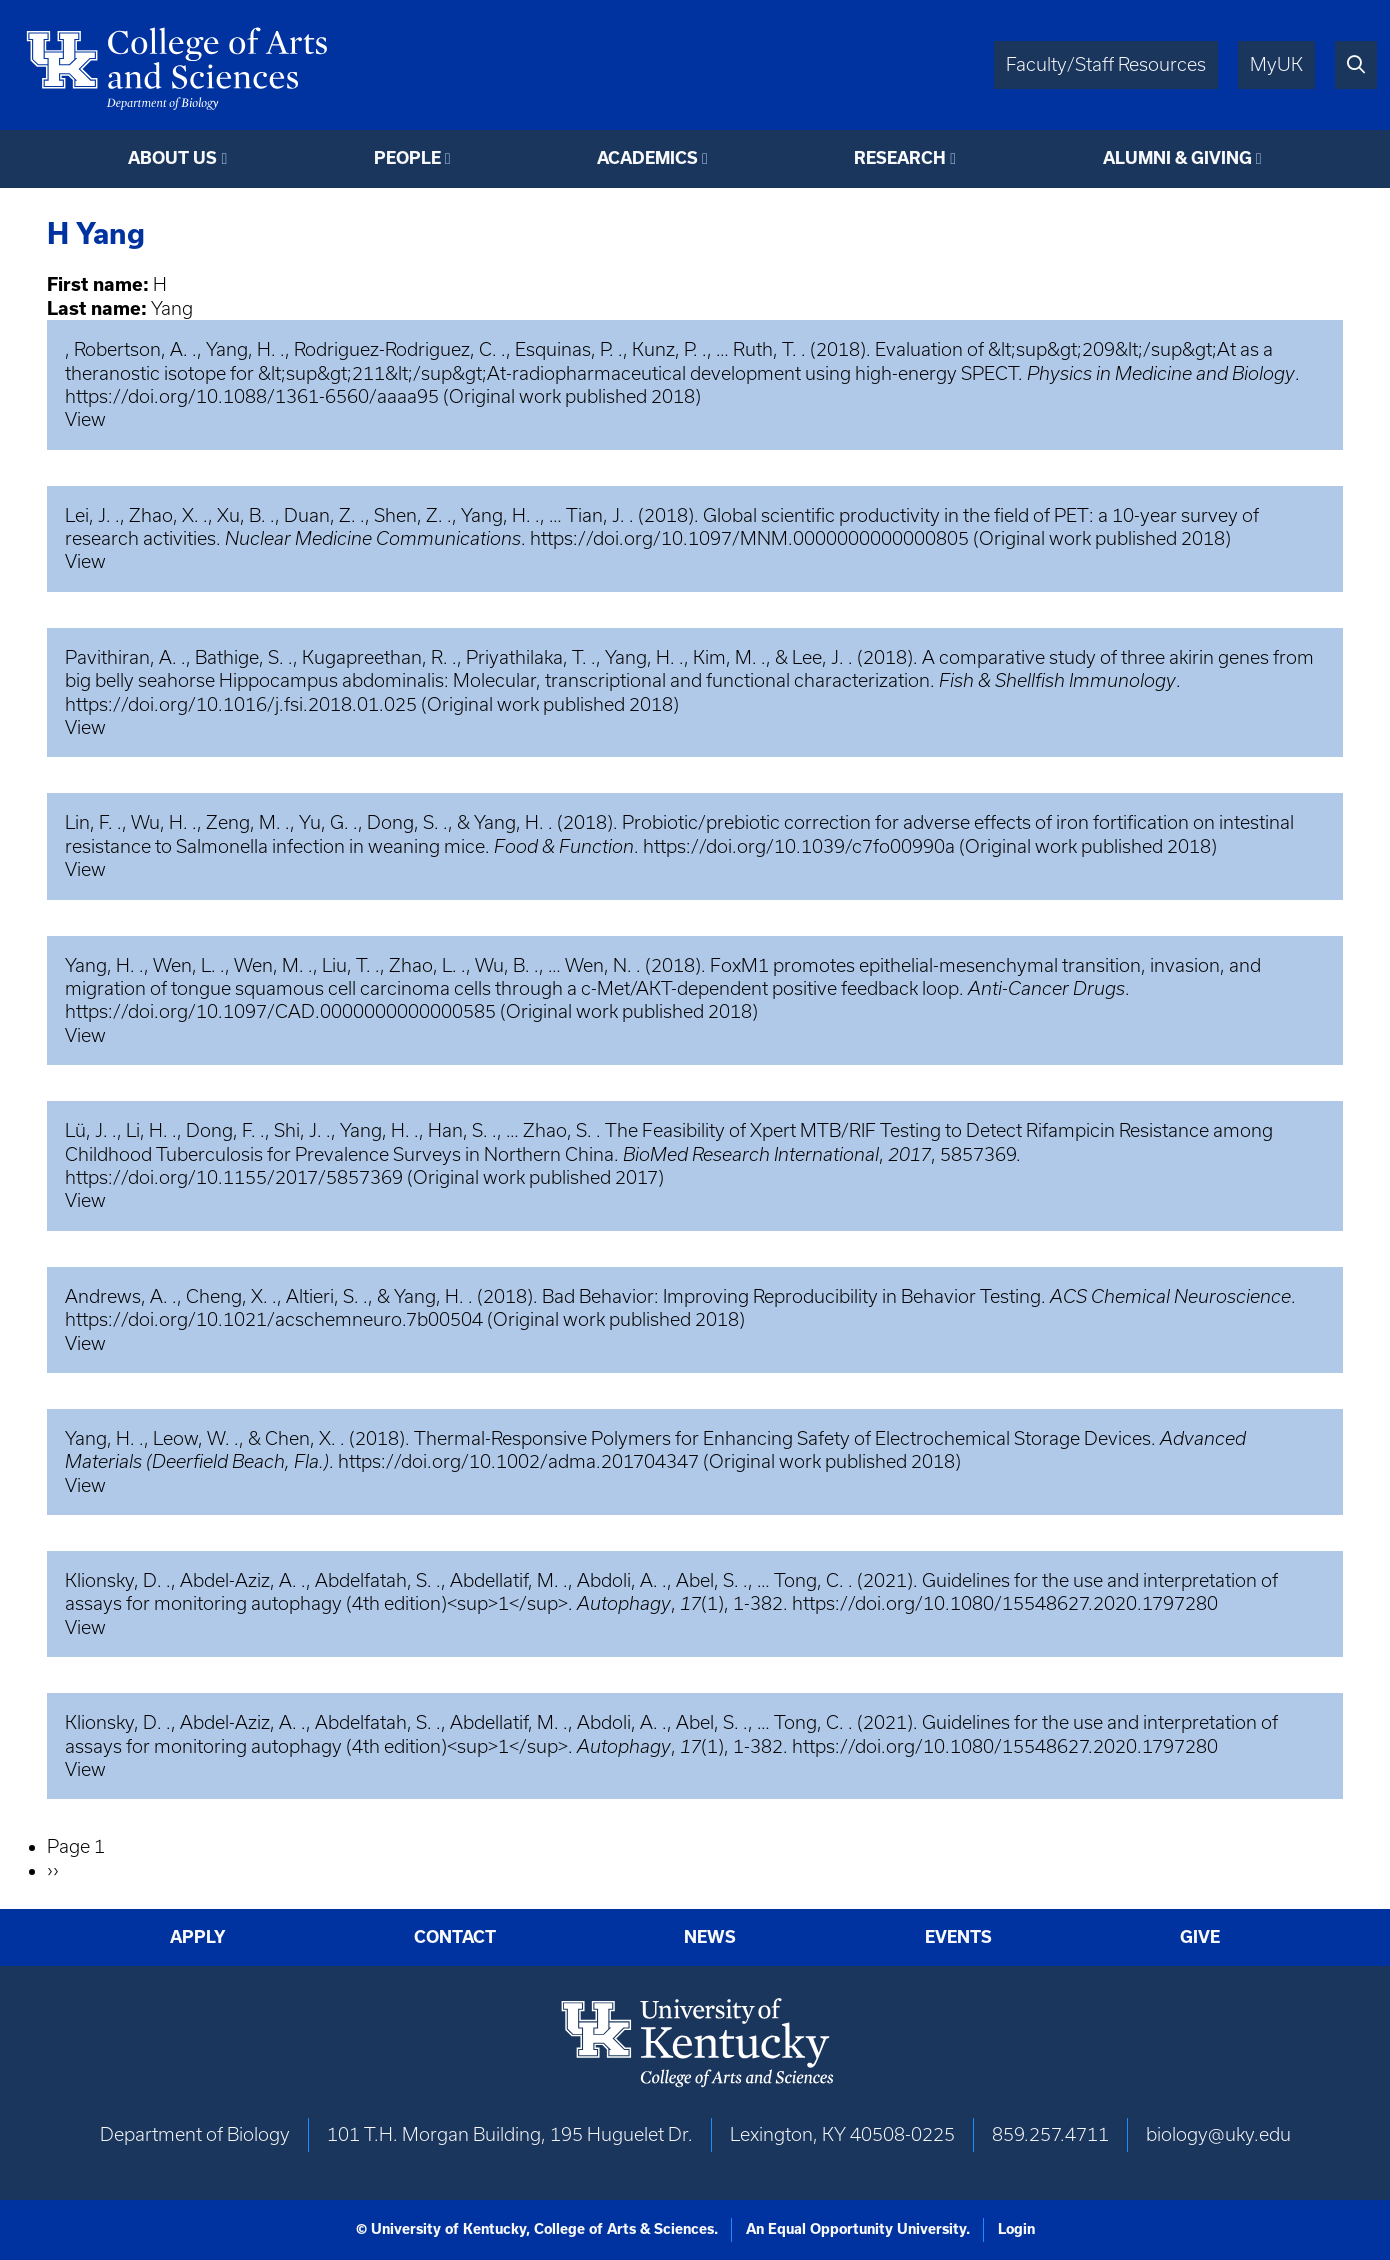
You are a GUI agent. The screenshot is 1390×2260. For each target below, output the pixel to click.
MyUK (1276, 64)
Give (1200, 1936)
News (710, 1936)
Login (1016, 2229)
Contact (455, 1936)
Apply (198, 1936)
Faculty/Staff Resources (1106, 64)
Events (958, 1936)
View (85, 419)
